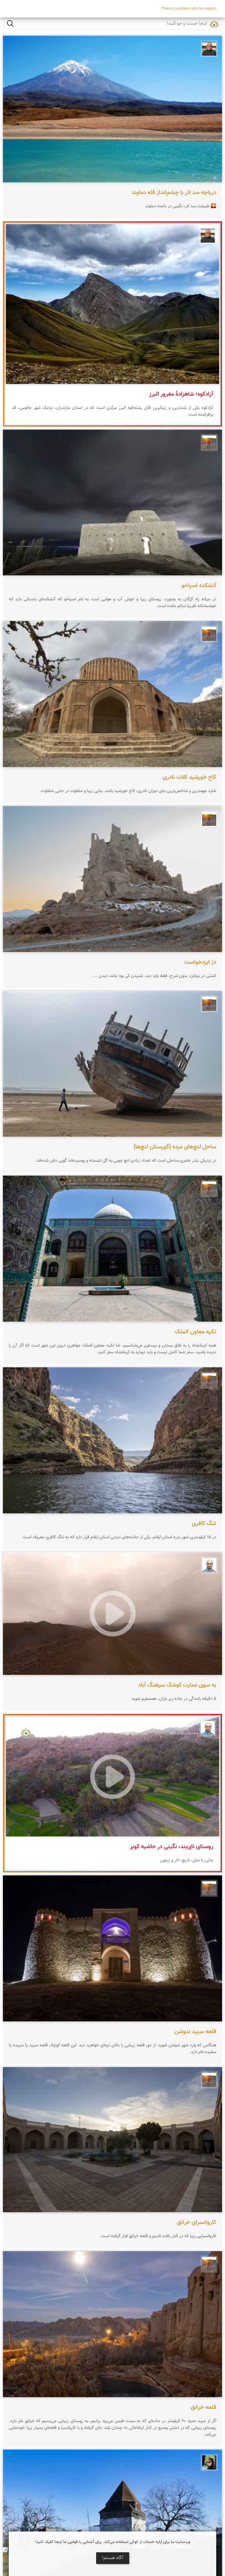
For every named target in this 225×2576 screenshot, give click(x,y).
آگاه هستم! (112, 2558)
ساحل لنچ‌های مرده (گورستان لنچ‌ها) (175, 1147)
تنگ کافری (204, 1523)
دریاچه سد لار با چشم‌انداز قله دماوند (174, 192)
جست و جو (10, 23)
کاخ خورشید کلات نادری (189, 777)
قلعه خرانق (203, 2407)
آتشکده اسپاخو (199, 585)
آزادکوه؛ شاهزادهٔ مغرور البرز (181, 394)
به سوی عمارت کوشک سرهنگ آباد (177, 1685)
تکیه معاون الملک (195, 1332)
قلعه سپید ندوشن (195, 2031)
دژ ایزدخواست (200, 962)
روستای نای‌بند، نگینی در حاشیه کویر (171, 1846)
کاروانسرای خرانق (196, 2222)
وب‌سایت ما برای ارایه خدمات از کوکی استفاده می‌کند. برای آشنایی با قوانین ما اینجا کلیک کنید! (112, 2542)
